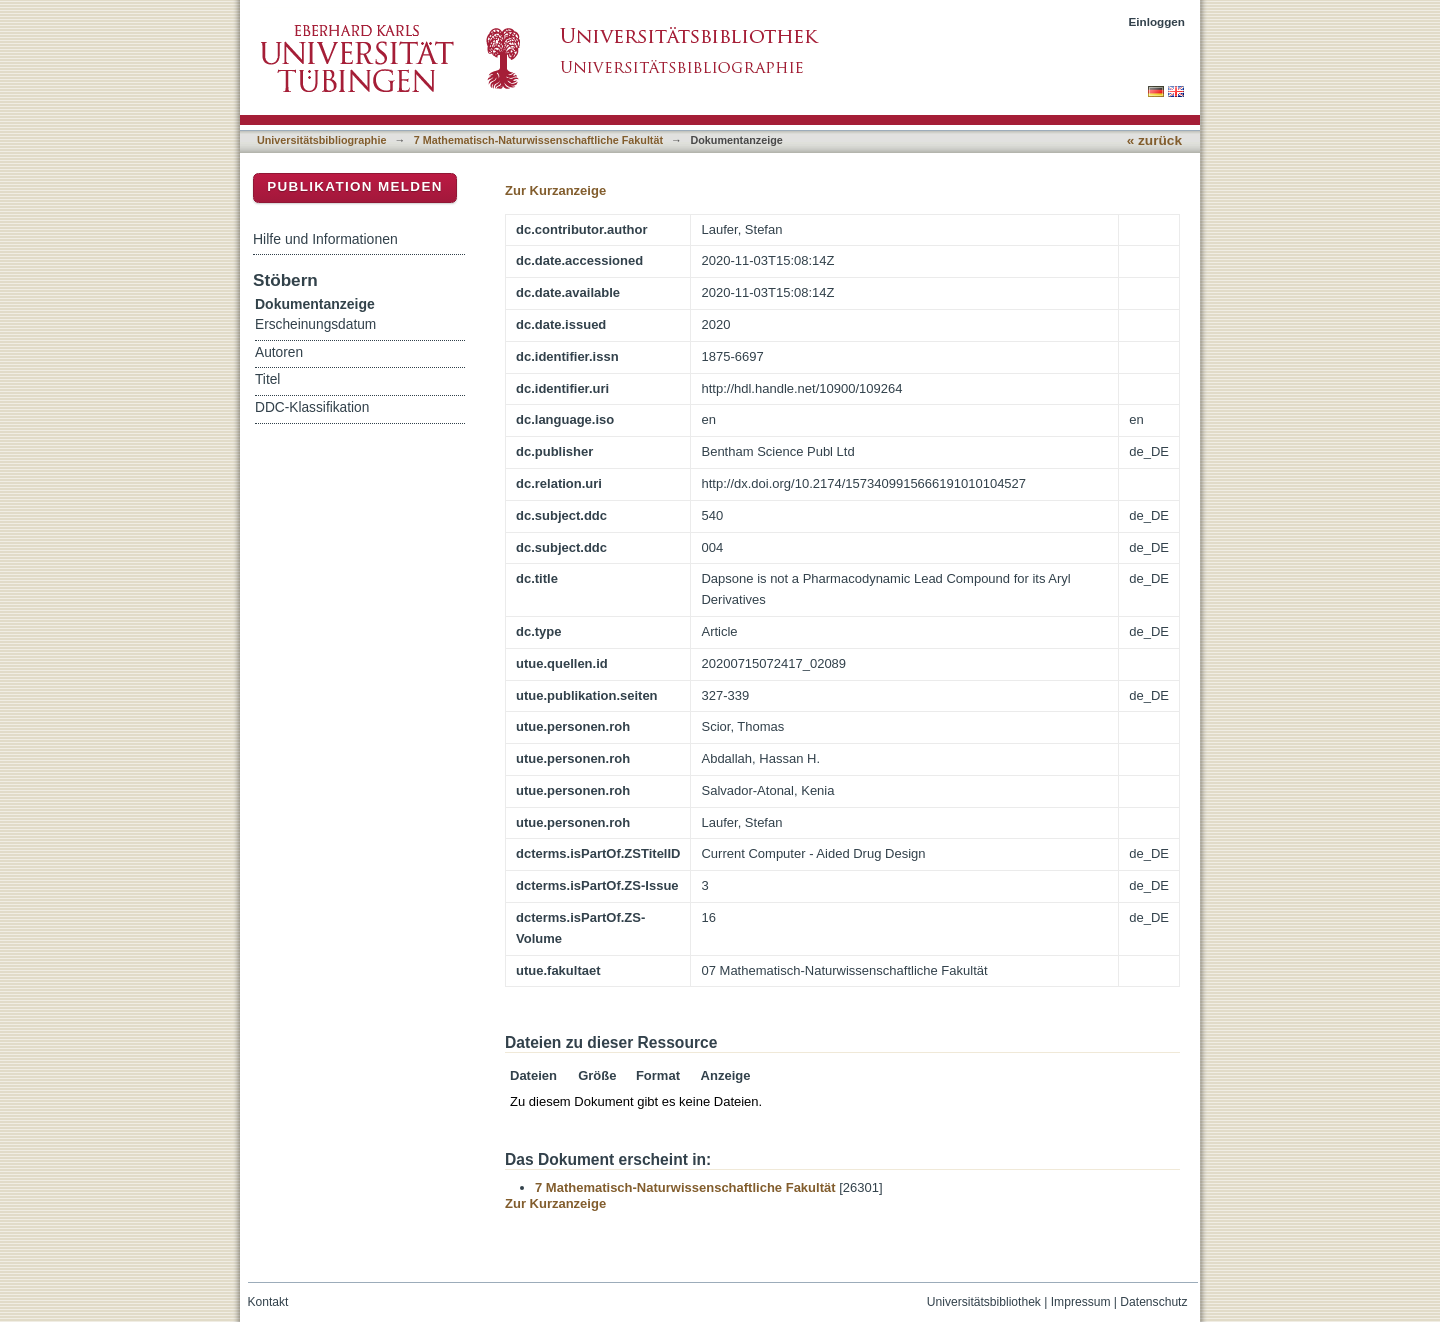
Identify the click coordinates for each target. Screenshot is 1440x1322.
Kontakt (268, 1302)
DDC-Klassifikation (312, 407)
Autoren (279, 352)
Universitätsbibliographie (321, 140)
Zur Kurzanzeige (555, 190)
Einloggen (1157, 21)
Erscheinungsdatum (315, 324)
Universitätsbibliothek (984, 1302)
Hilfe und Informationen (325, 239)
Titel (267, 379)
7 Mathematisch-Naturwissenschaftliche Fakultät (538, 140)
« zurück (1154, 140)
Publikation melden (355, 186)
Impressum (1081, 1302)
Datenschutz (1153, 1302)
